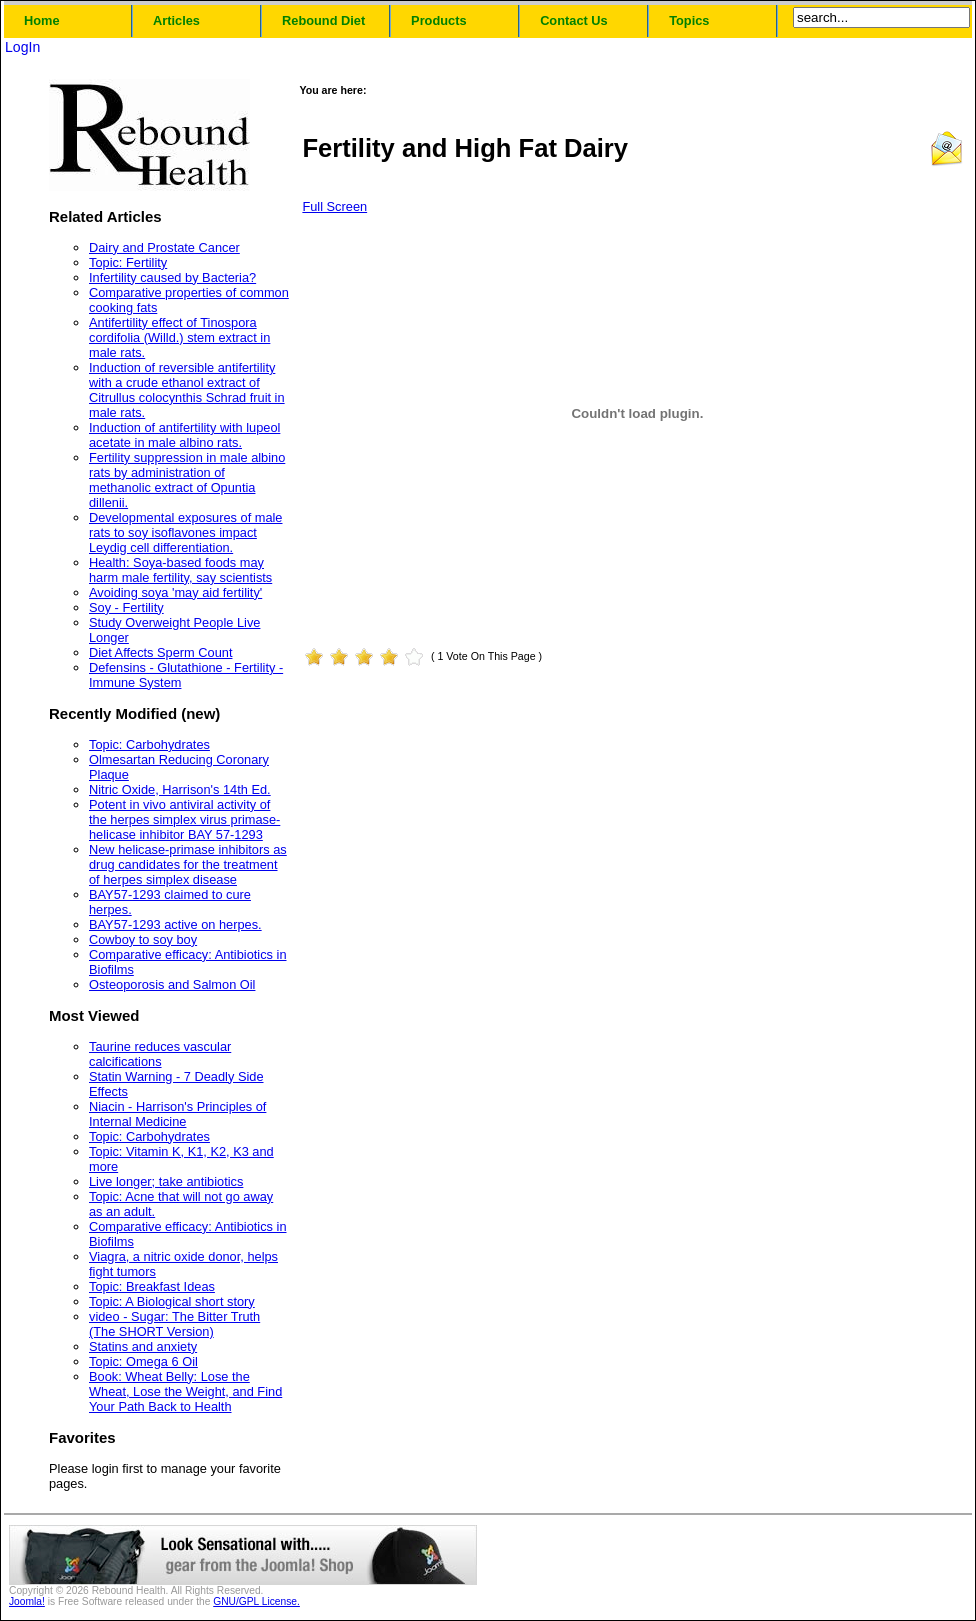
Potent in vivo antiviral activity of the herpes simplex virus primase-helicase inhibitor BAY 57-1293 (184, 819)
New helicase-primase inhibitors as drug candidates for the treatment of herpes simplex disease (188, 864)
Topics (689, 20)
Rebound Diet (323, 20)
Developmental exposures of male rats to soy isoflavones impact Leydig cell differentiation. (185, 532)
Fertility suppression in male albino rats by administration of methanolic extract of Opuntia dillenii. (187, 480)
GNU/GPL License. (256, 1601)
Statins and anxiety (143, 1346)
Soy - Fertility (126, 607)
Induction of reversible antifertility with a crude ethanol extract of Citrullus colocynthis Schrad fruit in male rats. (187, 390)
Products (438, 20)
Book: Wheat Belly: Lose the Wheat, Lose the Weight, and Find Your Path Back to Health (185, 1391)
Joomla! (27, 1601)
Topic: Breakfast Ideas (152, 1286)
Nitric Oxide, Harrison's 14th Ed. (180, 789)
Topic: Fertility (128, 262)
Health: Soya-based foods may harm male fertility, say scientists (180, 570)
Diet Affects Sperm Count (160, 652)
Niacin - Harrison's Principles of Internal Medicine (177, 1114)
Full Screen (334, 206)
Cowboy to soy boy (143, 939)
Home (42, 20)
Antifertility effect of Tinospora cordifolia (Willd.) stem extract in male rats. (179, 337)
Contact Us (574, 20)
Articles (176, 20)
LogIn (22, 47)
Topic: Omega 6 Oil (143, 1361)
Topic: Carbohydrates (149, 744)
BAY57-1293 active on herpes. (175, 924)
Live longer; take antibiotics (166, 1181)
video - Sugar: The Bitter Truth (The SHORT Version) (174, 1324)
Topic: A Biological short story (172, 1301)
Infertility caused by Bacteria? (172, 277)
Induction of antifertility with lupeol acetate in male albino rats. (184, 435)
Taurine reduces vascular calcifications (160, 1054)
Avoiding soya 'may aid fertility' (175, 592)
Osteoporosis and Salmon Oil (172, 984)
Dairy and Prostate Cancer (164, 247)
